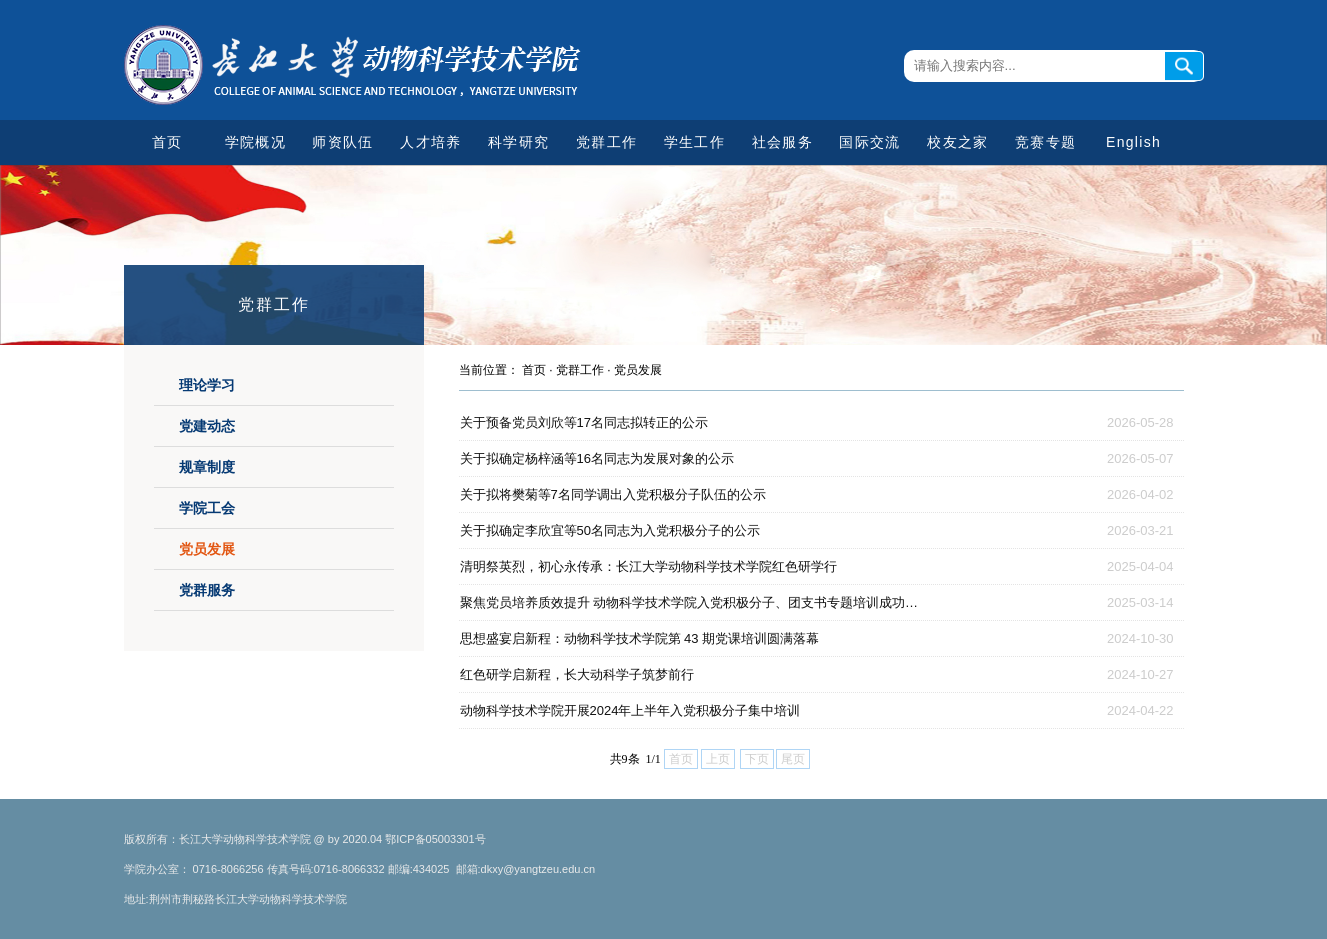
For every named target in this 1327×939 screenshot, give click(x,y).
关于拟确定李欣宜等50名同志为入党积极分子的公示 (610, 530)
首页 (167, 142)
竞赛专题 (1045, 142)
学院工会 (207, 508)
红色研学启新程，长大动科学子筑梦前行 (577, 674)
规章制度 (207, 467)
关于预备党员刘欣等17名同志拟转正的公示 (584, 422)
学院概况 (255, 142)
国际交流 (869, 142)
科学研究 (518, 142)
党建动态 (207, 426)
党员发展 (207, 549)
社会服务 (782, 142)
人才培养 (430, 142)
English (1133, 142)
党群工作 (606, 142)
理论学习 (207, 385)
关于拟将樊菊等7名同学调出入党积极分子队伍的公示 (613, 494)
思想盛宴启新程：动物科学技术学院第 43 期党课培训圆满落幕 (640, 638)
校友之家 (957, 142)
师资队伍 (342, 142)
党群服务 (207, 590)
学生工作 (694, 142)
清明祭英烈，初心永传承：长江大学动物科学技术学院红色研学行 (648, 566)
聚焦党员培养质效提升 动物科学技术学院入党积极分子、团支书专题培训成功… (689, 602)
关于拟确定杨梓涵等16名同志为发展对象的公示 (597, 458)
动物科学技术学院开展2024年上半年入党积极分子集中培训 (630, 710)
